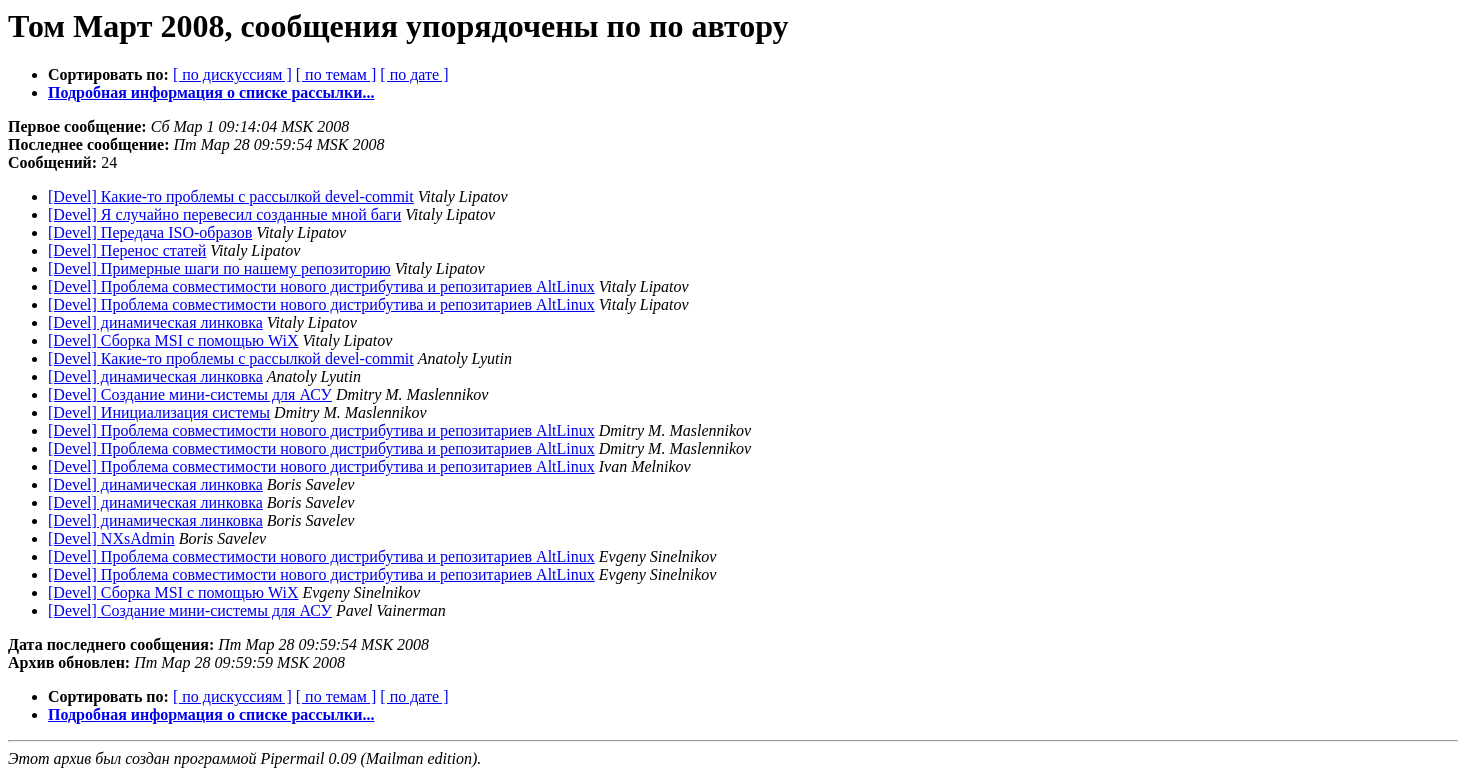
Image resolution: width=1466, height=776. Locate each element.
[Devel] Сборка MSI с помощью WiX (173, 340)
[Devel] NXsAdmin (111, 538)
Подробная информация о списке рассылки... (211, 92)
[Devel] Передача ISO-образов (150, 232)
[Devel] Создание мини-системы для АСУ (190, 394)
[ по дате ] (414, 74)
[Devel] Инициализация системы (159, 412)
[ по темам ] (336, 74)
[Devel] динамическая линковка (155, 322)
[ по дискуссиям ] (232, 74)
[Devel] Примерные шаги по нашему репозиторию (219, 268)
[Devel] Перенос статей (127, 250)
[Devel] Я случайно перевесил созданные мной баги (224, 214)
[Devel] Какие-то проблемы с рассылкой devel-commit (231, 196)
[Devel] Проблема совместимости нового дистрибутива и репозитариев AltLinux (321, 286)
